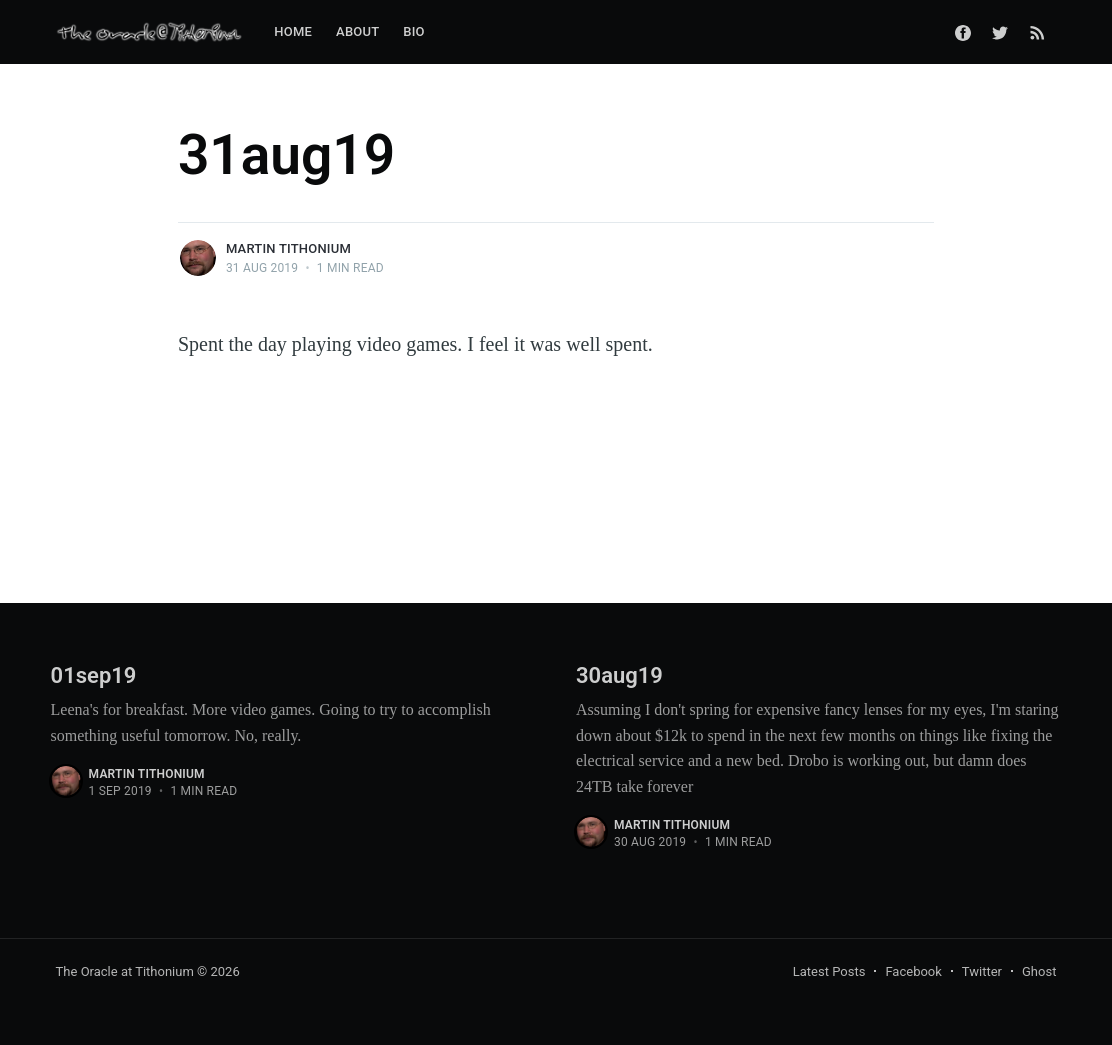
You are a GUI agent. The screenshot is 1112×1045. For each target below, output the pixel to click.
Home (293, 31)
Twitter (982, 971)
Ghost (1039, 971)
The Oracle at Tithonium (125, 971)
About (357, 31)
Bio (413, 31)
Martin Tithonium (288, 248)
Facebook (913, 971)
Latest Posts (829, 971)
